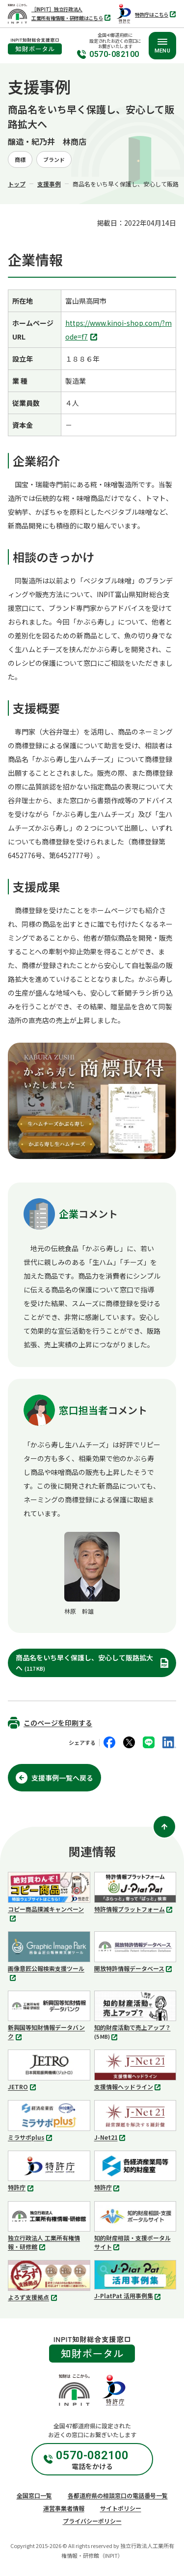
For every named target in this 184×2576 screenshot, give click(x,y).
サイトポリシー (120, 2508)
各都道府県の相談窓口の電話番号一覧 (118, 2495)
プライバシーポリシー (92, 2521)
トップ (17, 184)
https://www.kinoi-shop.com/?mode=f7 (118, 330)
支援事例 (49, 184)
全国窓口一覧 (34, 2495)
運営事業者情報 (63, 2508)
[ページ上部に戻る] (164, 1827)
